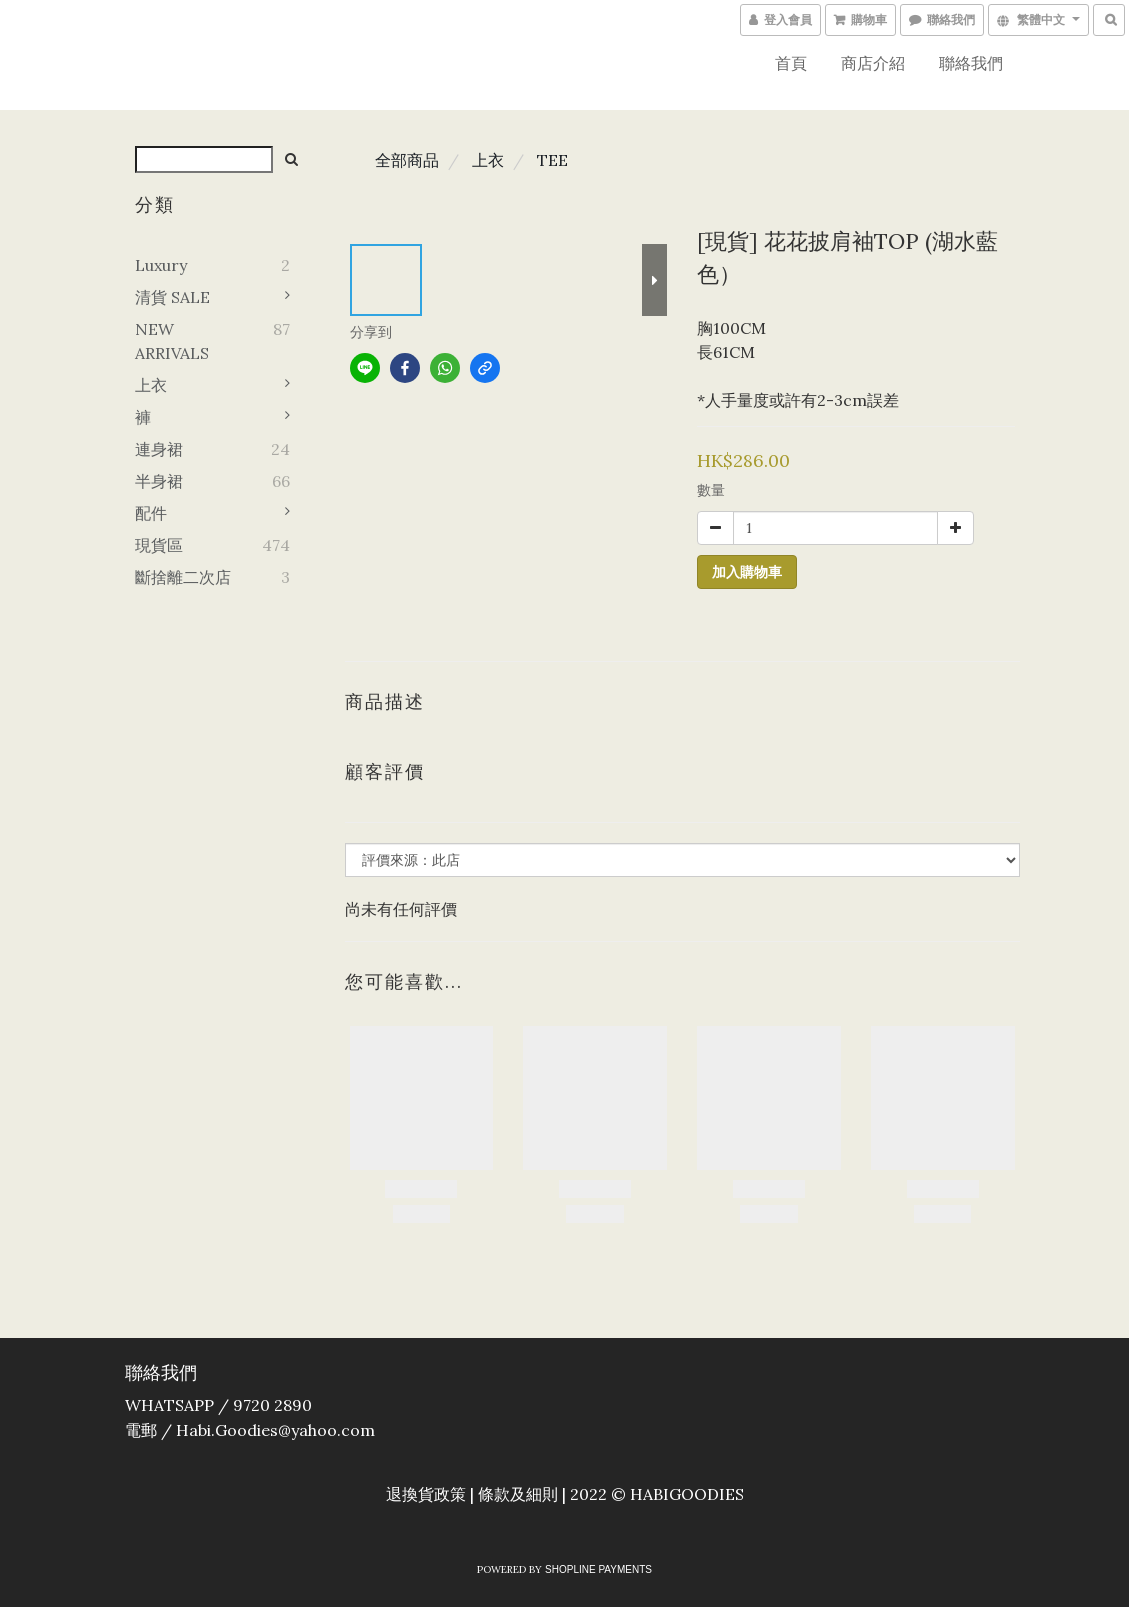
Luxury (161, 265)
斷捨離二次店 (183, 577)
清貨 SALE (172, 297)
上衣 (151, 385)
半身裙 (159, 481)
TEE (552, 160)
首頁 (791, 63)
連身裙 (159, 449)
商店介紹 (873, 63)
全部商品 (407, 160)
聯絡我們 (971, 63)
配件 (151, 513)
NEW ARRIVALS (172, 341)
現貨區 (159, 545)
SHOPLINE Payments (598, 1569)
